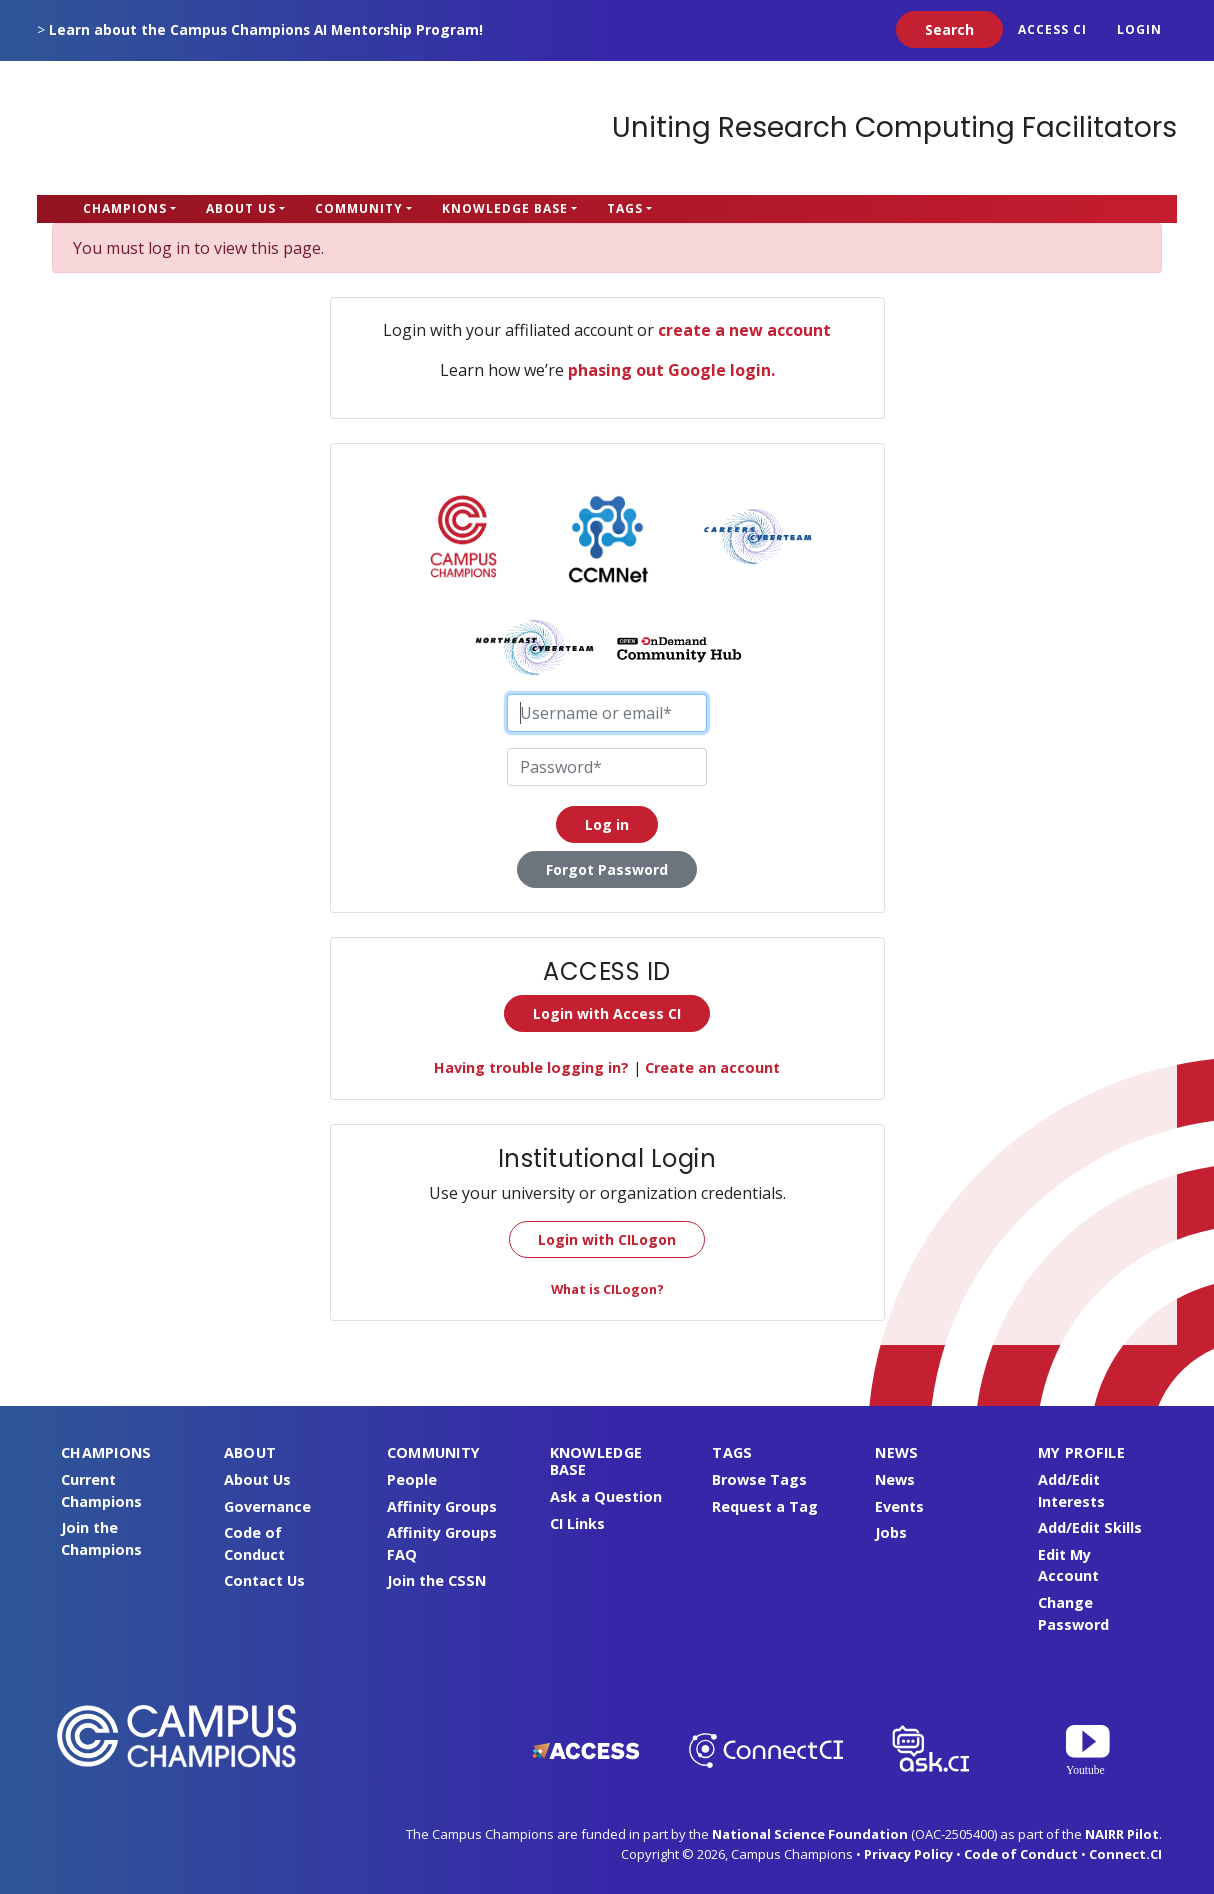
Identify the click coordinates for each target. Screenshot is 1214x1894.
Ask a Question (606, 1496)
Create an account (712, 1067)
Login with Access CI (607, 1013)
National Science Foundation (810, 1834)
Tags (625, 208)
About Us (241, 208)
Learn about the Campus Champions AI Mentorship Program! (266, 29)
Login (1139, 29)
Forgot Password (607, 869)
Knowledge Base (505, 208)
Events (899, 1506)
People (412, 1479)
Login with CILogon (607, 1239)
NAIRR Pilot (1122, 1834)
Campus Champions (162, 128)
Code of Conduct (1021, 1854)
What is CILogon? (607, 1289)
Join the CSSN (436, 1580)
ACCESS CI (1052, 29)
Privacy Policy (908, 1854)
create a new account (744, 330)
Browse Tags (759, 1479)
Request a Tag (765, 1506)
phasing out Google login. (671, 370)
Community (359, 208)
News (895, 1479)
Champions (125, 208)
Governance (267, 1506)
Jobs (891, 1532)
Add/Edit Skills (1090, 1527)
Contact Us (264, 1580)
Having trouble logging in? (531, 1067)
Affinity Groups (442, 1506)
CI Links (577, 1523)
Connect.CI (1125, 1854)
